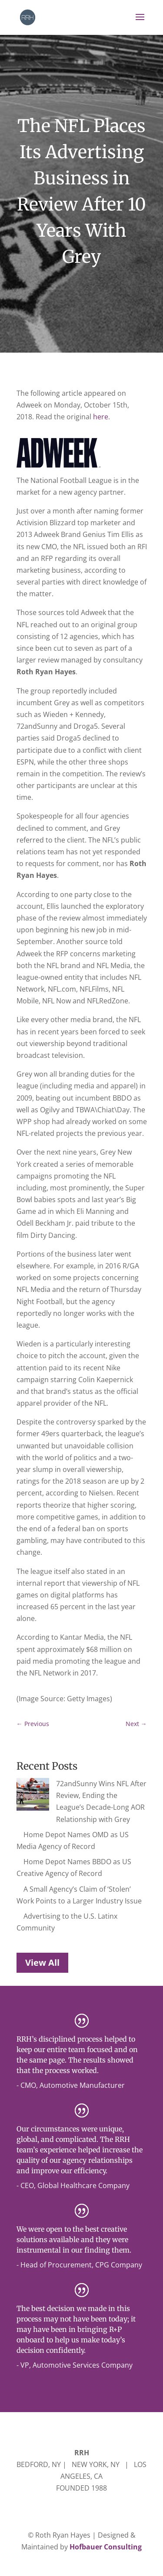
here (100, 416)
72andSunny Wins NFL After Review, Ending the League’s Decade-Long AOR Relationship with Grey (79, 1795)
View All (42, 1951)
